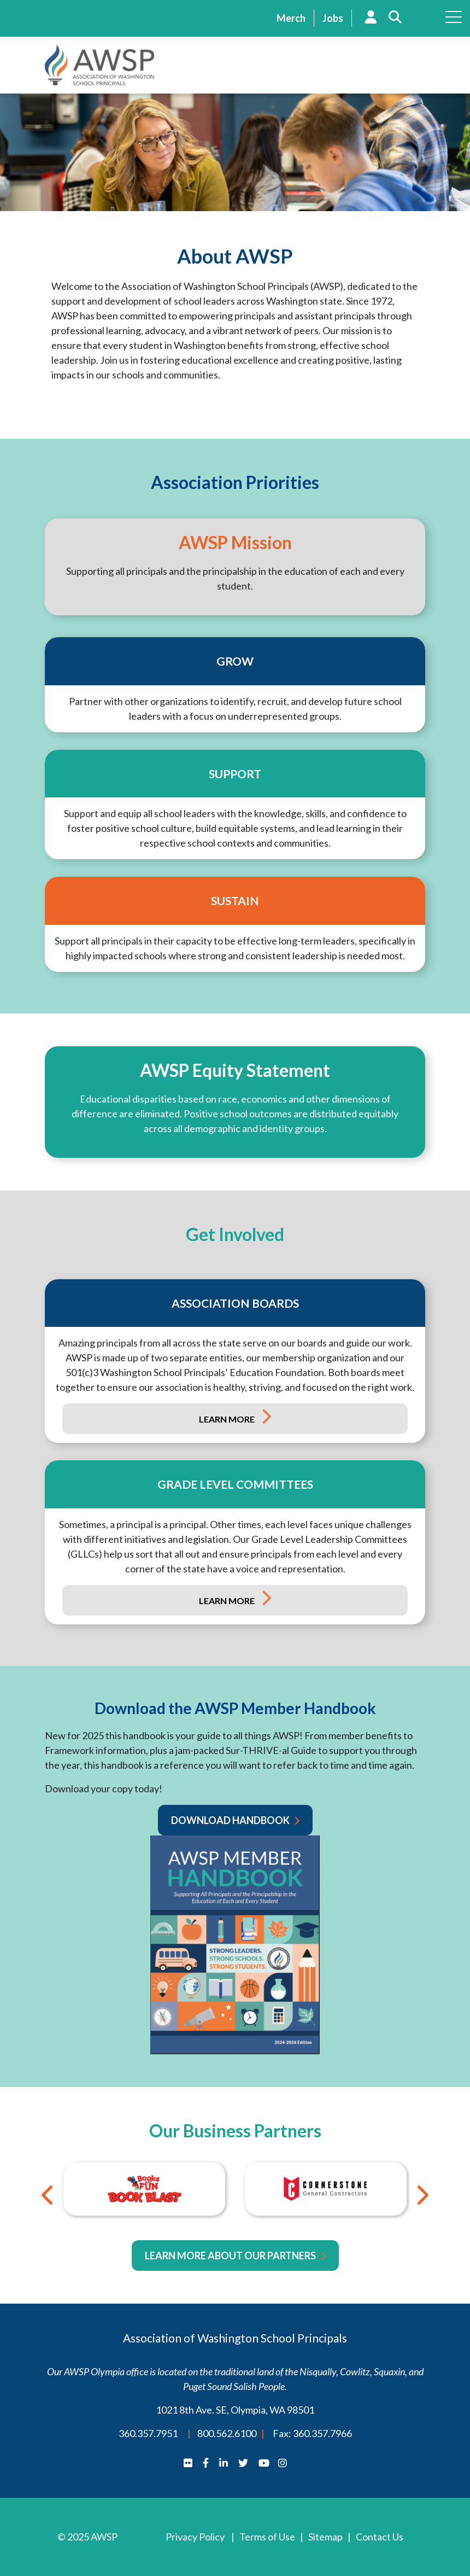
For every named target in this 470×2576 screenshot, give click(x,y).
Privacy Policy (195, 2537)
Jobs (332, 18)
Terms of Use (267, 2537)
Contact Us (379, 2537)
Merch (291, 18)
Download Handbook (230, 1820)
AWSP (99, 65)
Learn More (227, 1419)
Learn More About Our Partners (230, 2255)
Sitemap (325, 2537)
